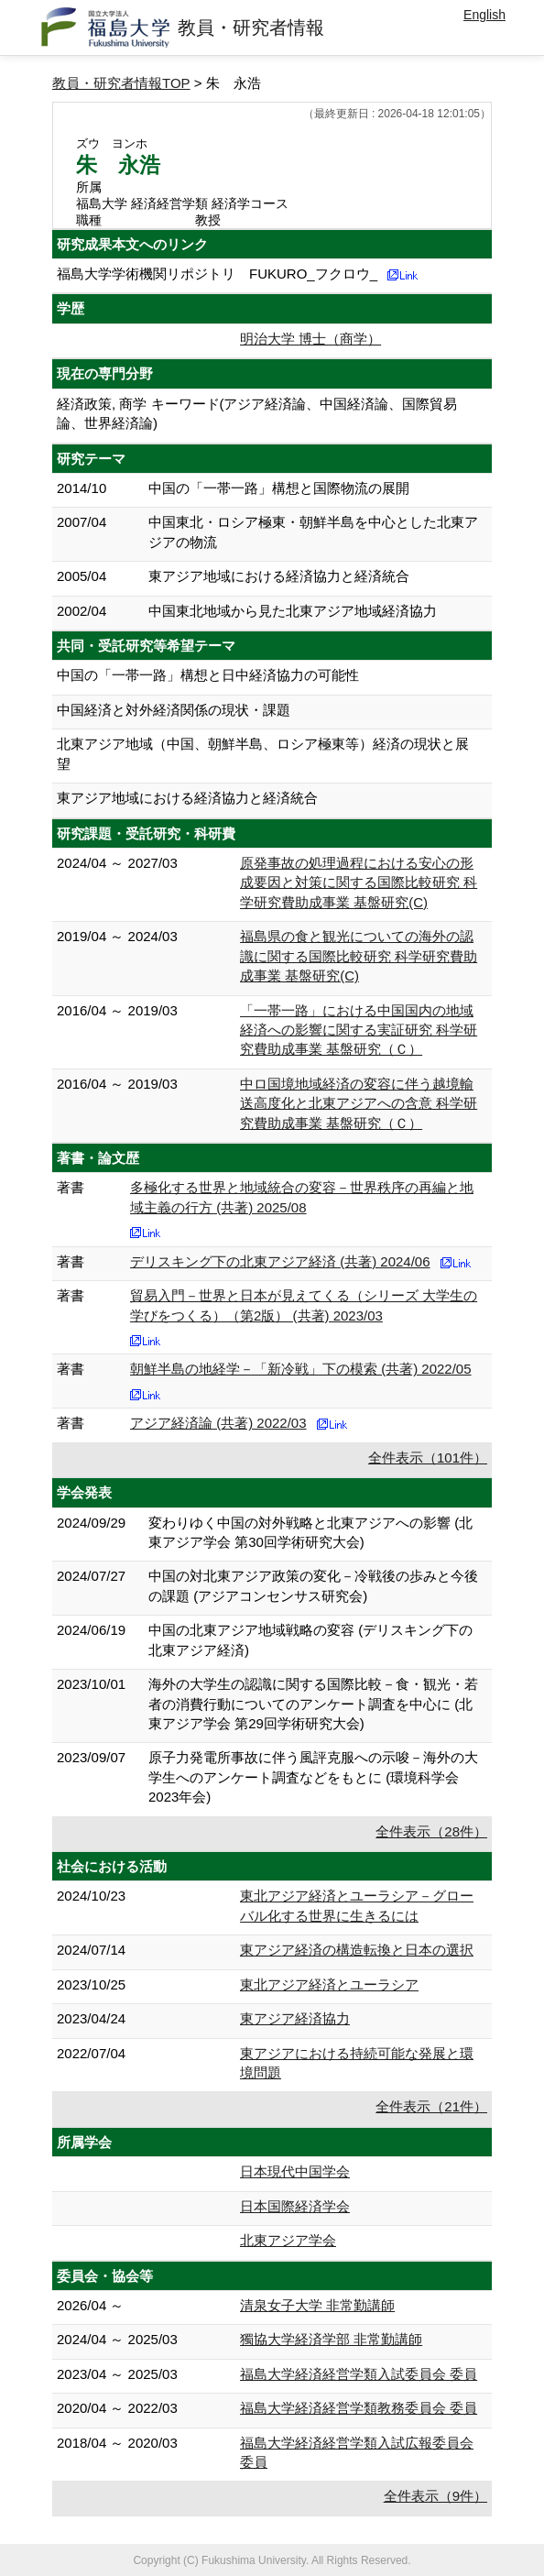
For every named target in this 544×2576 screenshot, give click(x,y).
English (484, 14)
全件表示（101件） (427, 1457)
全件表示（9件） (435, 2496)
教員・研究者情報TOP (121, 83)
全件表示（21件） (431, 2106)
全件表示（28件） (431, 1831)
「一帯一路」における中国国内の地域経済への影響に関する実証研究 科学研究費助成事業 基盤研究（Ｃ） (358, 1030)
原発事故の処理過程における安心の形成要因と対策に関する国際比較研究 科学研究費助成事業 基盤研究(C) (358, 882)
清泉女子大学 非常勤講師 (317, 2305)
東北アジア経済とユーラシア (329, 1984)
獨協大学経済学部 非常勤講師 (331, 2339)
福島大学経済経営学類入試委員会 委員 (358, 2374)
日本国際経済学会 (295, 2206)
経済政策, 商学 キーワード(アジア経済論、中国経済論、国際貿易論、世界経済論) (257, 413)
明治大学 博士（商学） (310, 338)
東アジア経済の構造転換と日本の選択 (356, 1949)
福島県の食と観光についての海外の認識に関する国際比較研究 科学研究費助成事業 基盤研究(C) (358, 955)
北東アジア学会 (288, 2240)
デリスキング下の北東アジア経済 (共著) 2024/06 (280, 1261)
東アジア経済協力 (295, 2018)
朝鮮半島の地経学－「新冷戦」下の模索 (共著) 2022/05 (301, 1368)
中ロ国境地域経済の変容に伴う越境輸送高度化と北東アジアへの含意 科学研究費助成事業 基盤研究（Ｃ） (358, 1103)
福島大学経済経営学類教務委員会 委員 (358, 2408)
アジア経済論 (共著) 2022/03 (218, 1423)
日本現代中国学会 (295, 2171)
